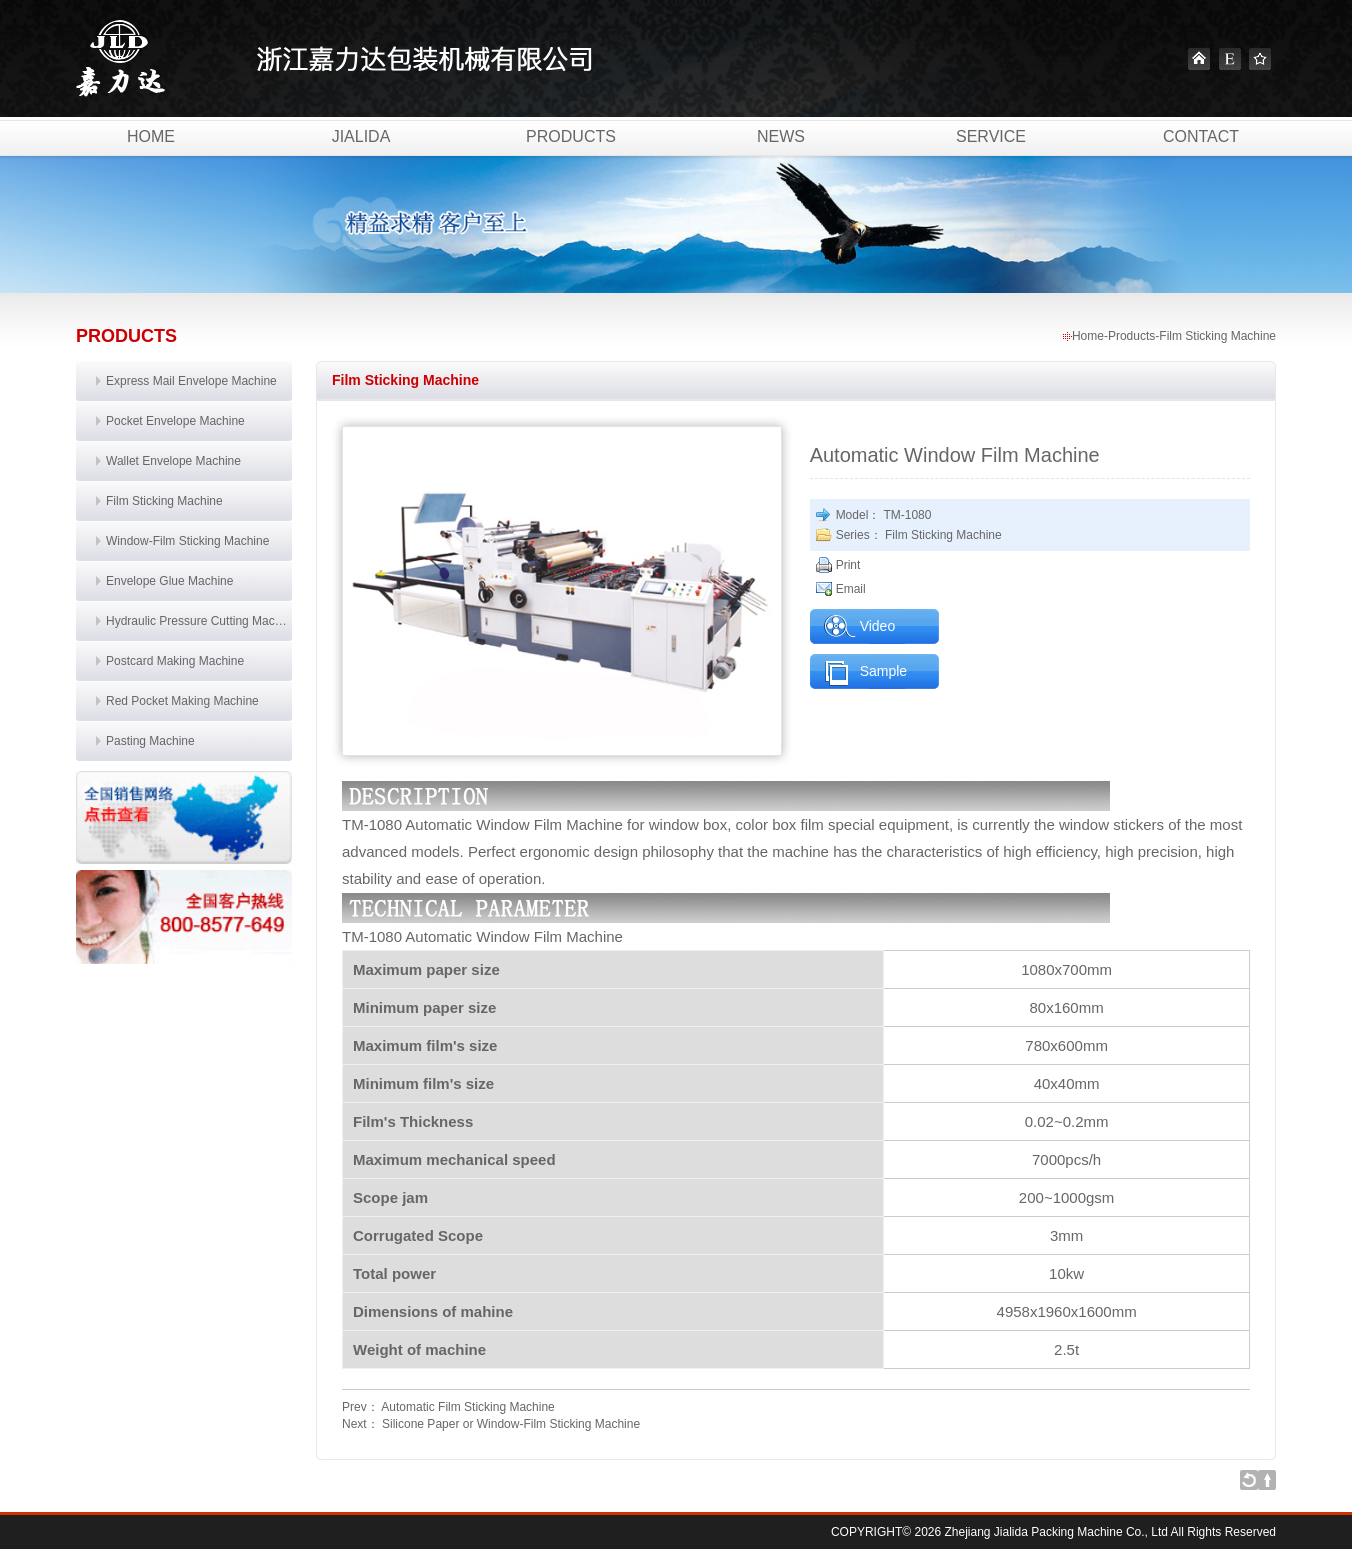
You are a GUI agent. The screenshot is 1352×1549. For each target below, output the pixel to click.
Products (571, 136)
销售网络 (184, 817)
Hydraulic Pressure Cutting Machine (199, 621)
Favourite (1260, 59)
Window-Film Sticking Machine (187, 541)
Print (848, 565)
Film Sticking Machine (164, 501)
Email (851, 589)
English (1230, 59)
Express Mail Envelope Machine (191, 381)
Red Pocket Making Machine (182, 701)
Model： (858, 515)
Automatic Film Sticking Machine (467, 1407)
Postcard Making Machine (175, 661)
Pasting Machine (150, 741)
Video (878, 626)
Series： (859, 535)
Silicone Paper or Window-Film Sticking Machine (511, 1424)
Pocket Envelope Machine (175, 421)
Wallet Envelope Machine (173, 461)
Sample (883, 671)
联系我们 (184, 916)
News (781, 136)
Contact (1201, 136)
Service (991, 136)
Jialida (361, 136)
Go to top (1267, 1480)
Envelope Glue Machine (169, 581)
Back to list (1249, 1480)
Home (1199, 59)
